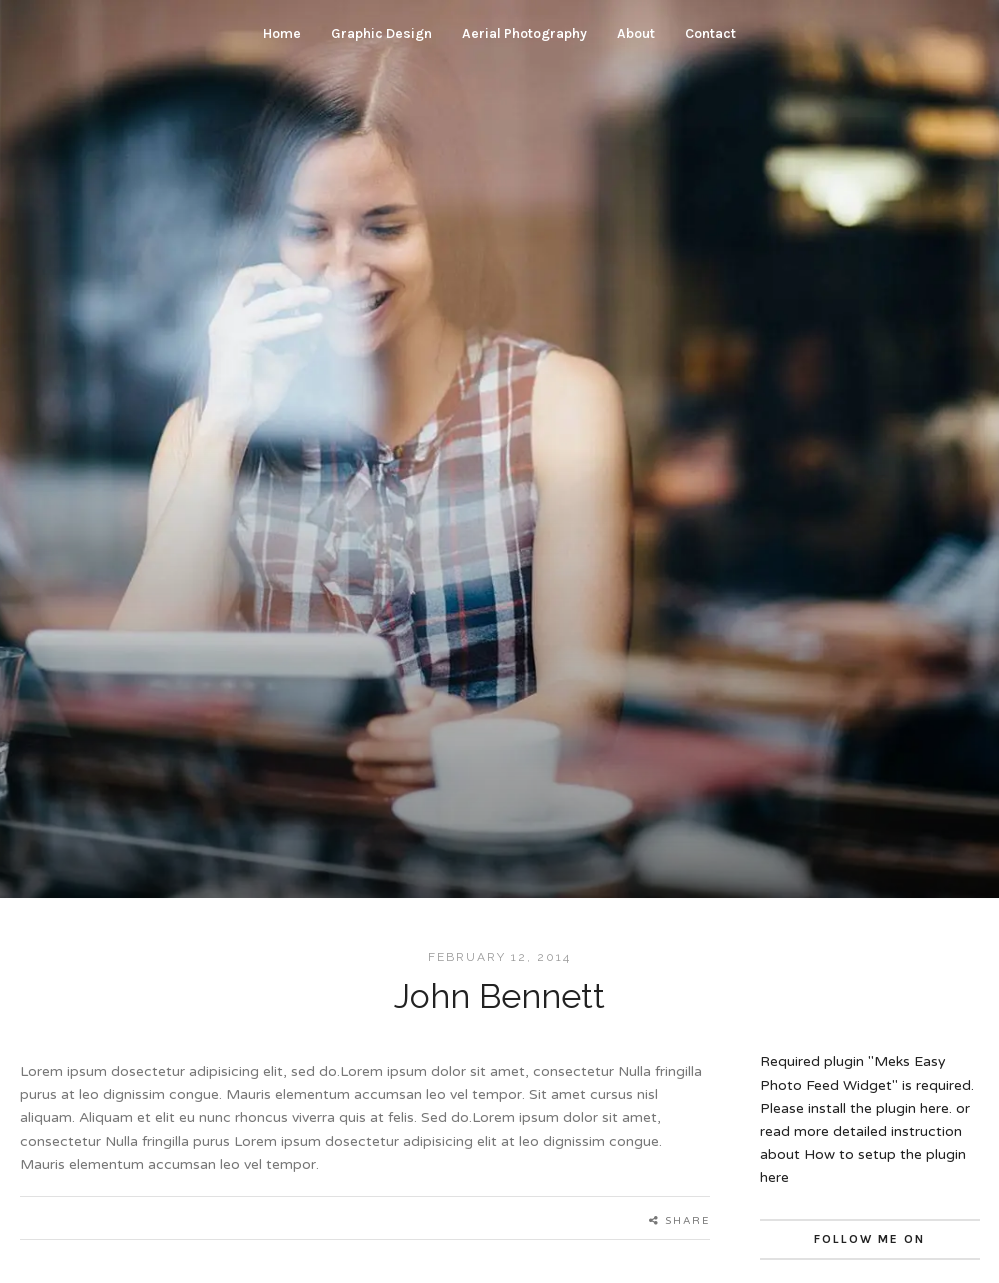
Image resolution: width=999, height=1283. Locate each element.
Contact (710, 33)
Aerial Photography (524, 33)
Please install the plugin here (854, 1108)
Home (282, 33)
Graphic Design (381, 33)
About (636, 33)
